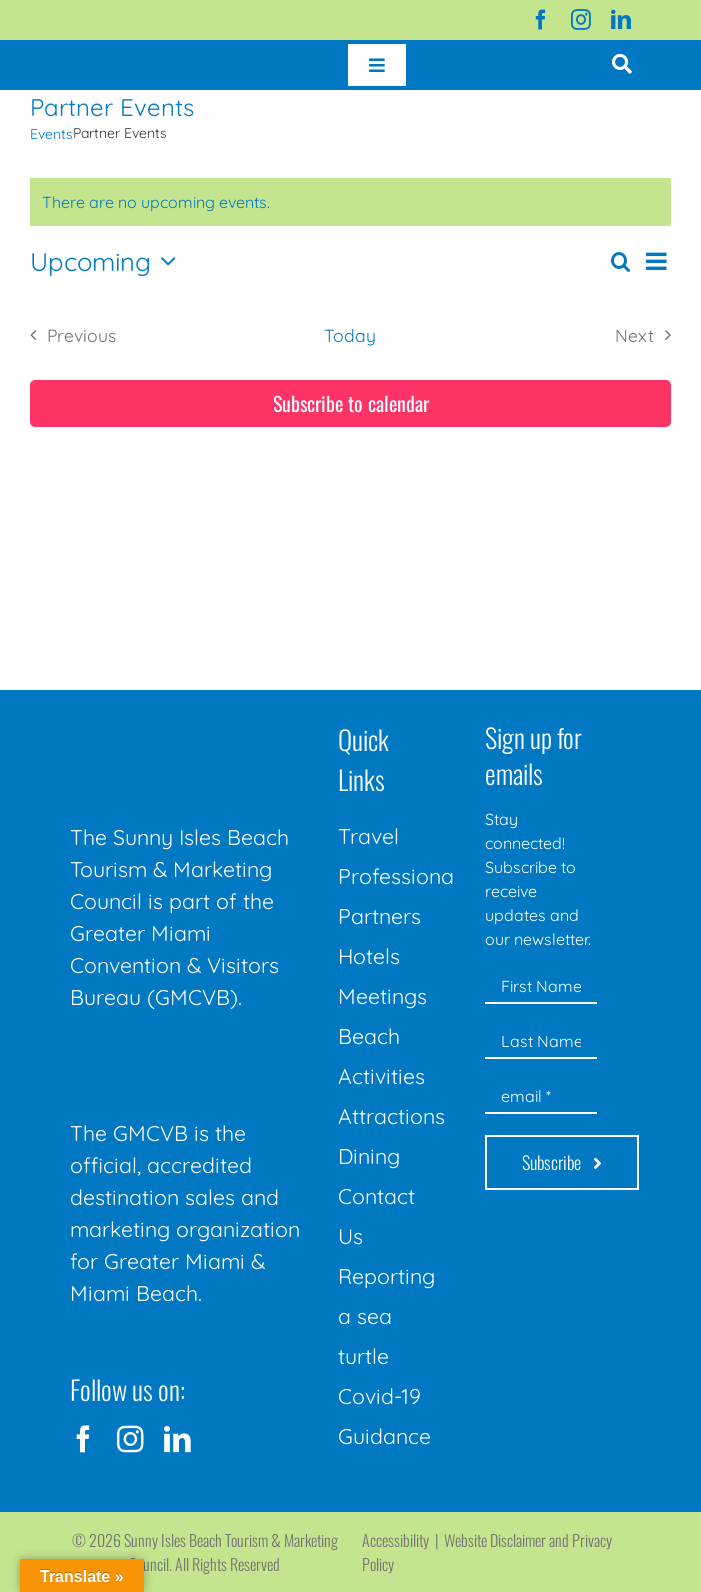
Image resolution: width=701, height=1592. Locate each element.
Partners (379, 916)
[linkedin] (621, 20)
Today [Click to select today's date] (350, 335)
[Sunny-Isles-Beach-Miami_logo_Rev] (194, 720)
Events (51, 134)
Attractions (391, 1116)
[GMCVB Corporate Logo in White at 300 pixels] (194, 1058)
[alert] (350, 202)
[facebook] (541, 20)
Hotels (369, 956)
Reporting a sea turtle (386, 1316)
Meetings (382, 996)
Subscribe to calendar (351, 403)
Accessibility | (403, 1540)
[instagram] (581, 20)
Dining (369, 1156)
